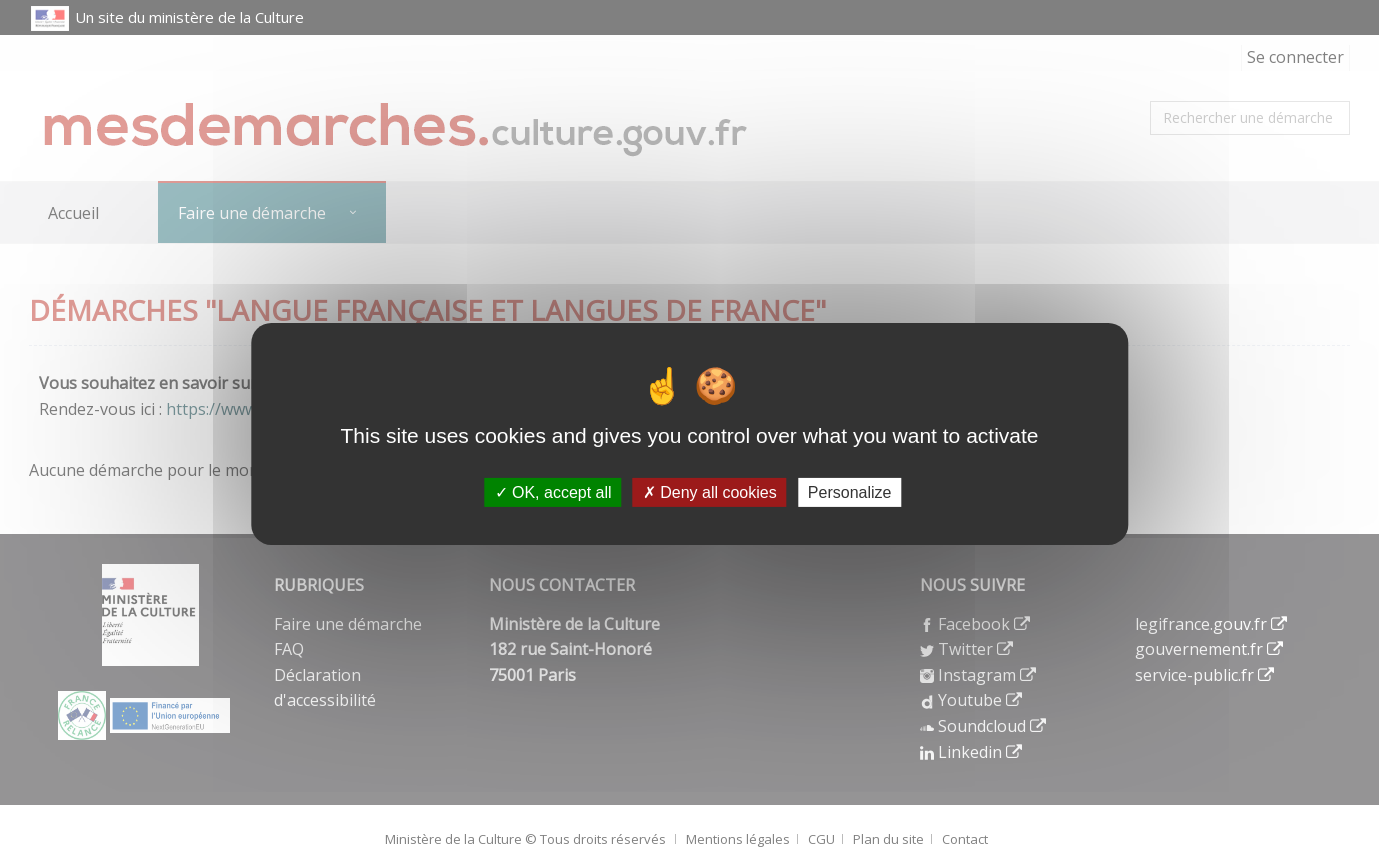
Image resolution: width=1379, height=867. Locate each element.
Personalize (850, 491)
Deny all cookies (710, 491)
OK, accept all (553, 491)
